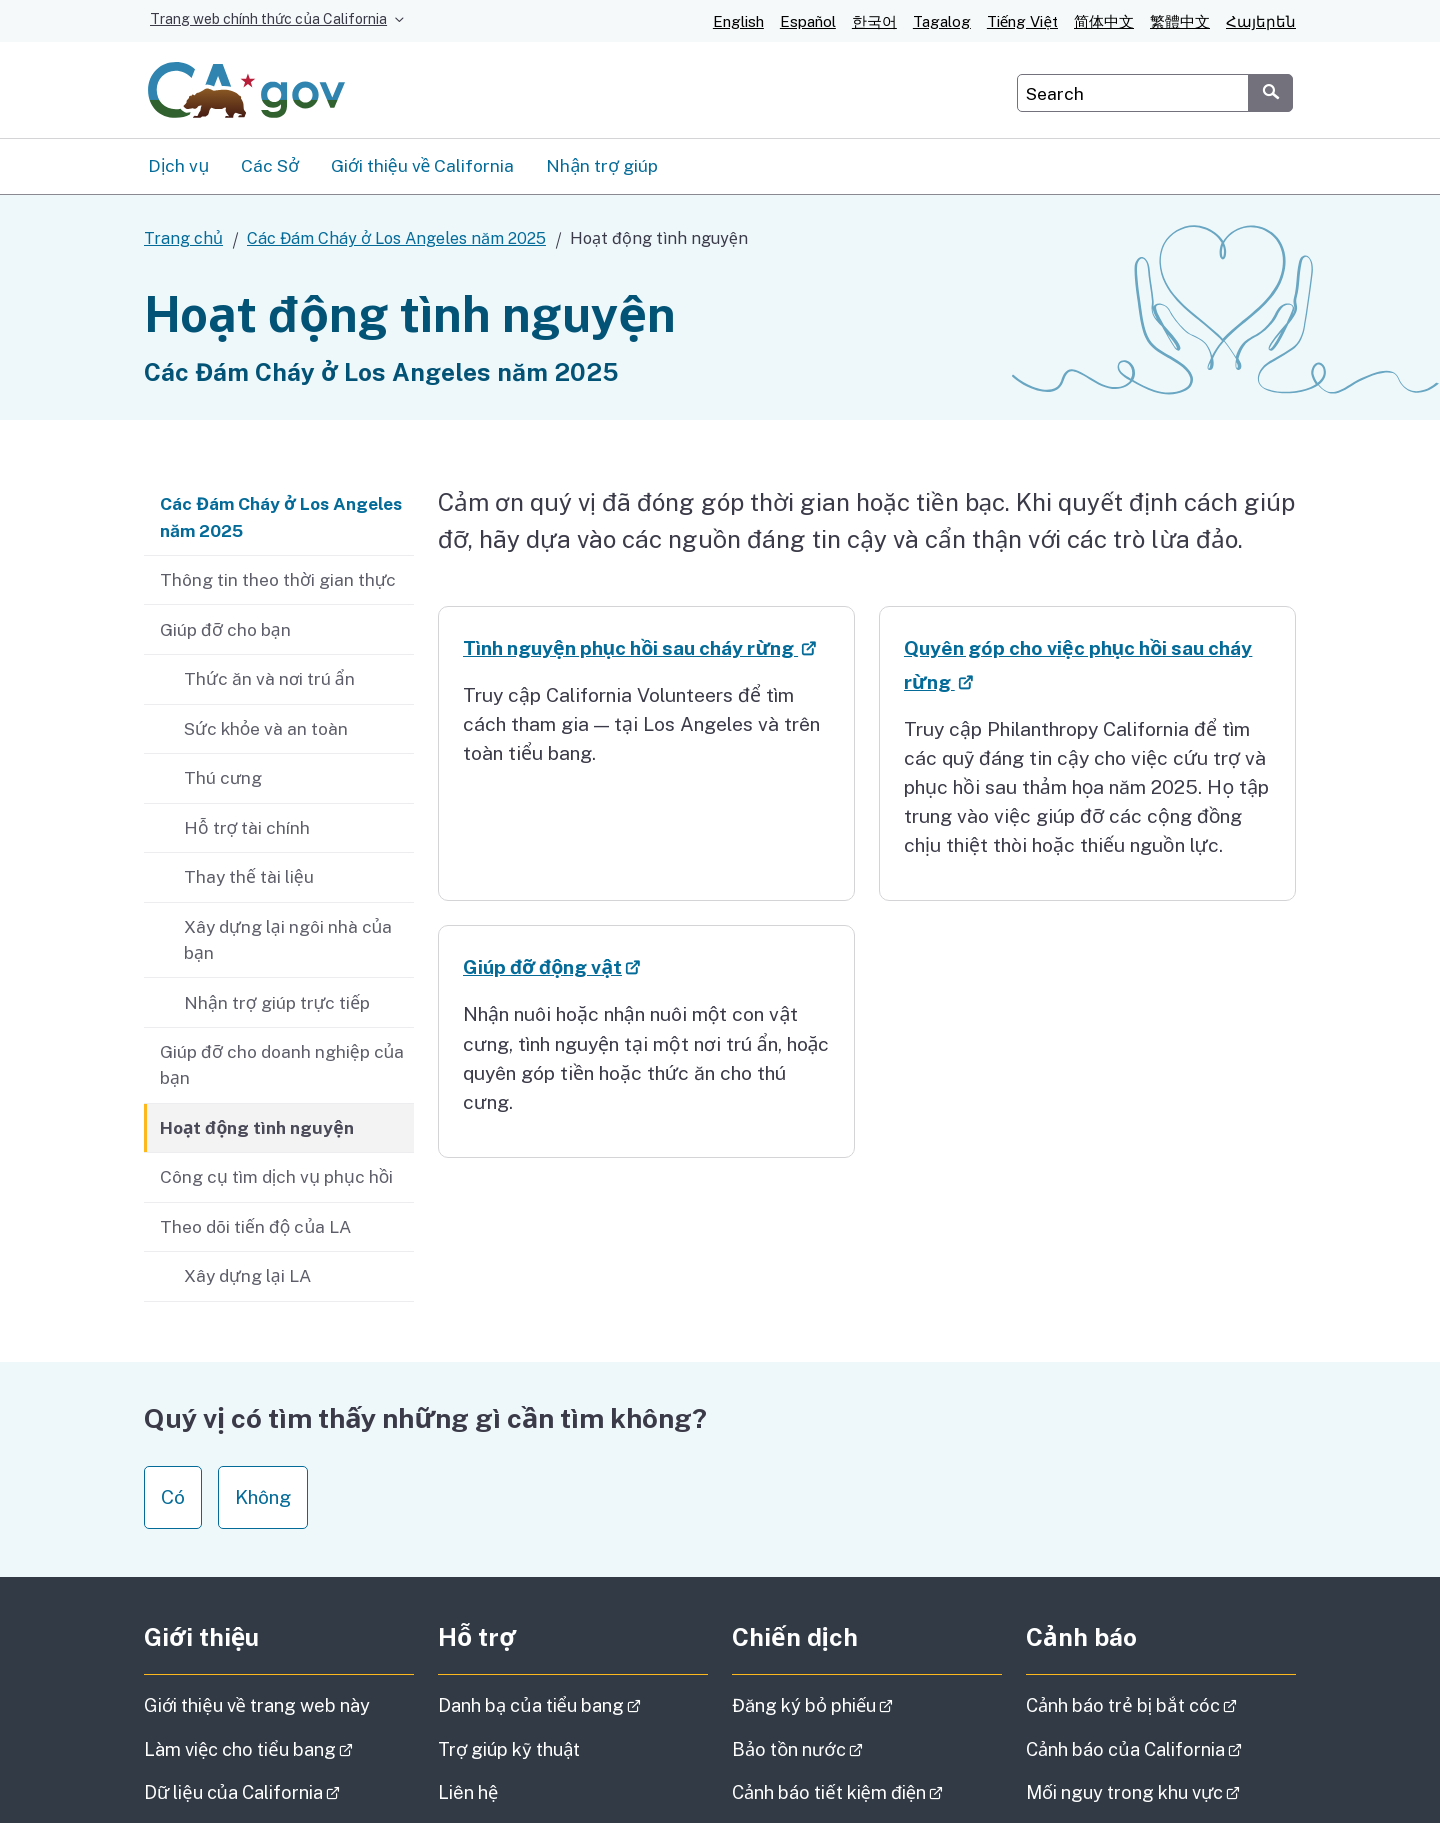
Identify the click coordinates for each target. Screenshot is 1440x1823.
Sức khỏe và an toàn (266, 728)
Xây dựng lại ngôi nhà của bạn (288, 939)
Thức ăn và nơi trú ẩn (269, 678)
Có (173, 1497)
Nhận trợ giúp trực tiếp (277, 1002)
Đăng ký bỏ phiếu (867, 1705)
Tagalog (942, 21)
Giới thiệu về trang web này (257, 1705)
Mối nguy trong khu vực (1161, 1792)
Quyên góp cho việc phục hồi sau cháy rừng (1078, 668)
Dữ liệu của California (279, 1792)
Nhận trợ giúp (602, 165)
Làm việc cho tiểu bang (279, 1749)
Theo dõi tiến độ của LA (255, 1226)
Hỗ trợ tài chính (247, 827)
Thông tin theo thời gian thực (278, 579)
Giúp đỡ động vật (615, 967)
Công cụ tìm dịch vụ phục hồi (276, 1176)
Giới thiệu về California (422, 165)
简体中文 (1104, 21)
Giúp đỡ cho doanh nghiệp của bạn (282, 1064)
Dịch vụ (178, 165)
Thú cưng (223, 777)
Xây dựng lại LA (247, 1275)
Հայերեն (1261, 21)
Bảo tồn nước (853, 1749)
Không (263, 1497)
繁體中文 (1180, 21)
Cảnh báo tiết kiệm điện (867, 1792)
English (738, 21)
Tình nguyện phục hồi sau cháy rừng (646, 648)
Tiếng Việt (1022, 21)
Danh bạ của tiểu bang (573, 1705)
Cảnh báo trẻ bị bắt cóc (1161, 1705)
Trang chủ (183, 238)
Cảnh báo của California (1161, 1749)
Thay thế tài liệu (249, 876)
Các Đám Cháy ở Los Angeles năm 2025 (396, 238)
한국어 (874, 21)
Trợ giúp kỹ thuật (509, 1749)
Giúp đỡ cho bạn (225, 629)
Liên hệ (505, 1791)
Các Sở (270, 165)
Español (808, 21)
